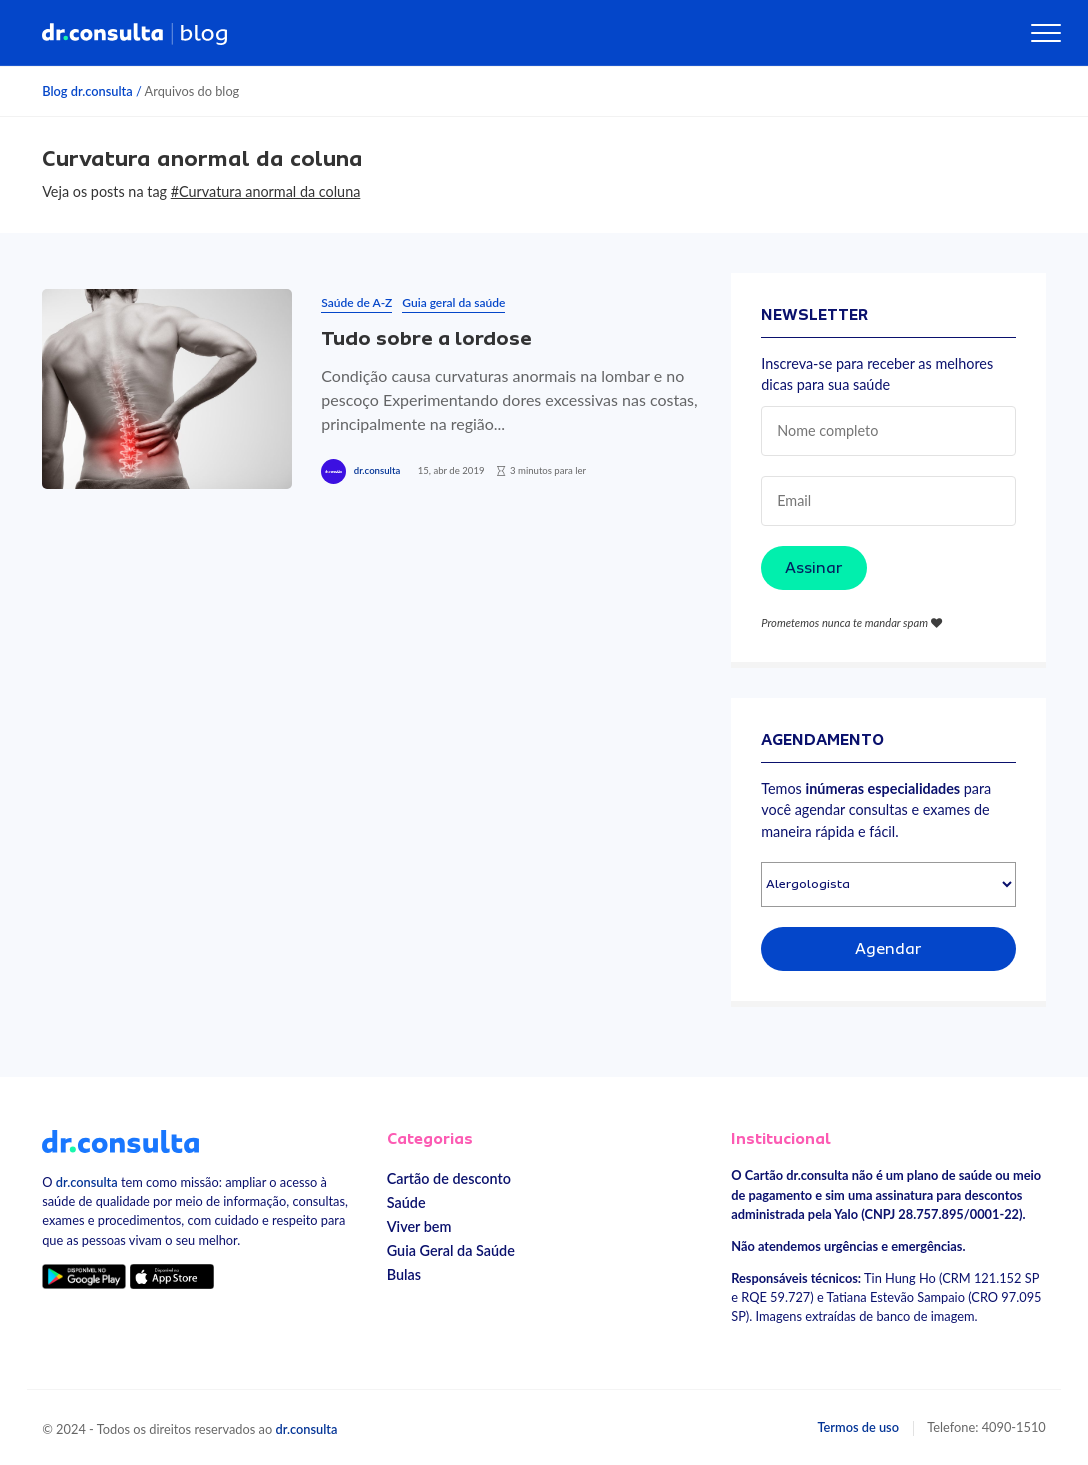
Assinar (814, 568)
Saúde (406, 1202)
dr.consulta (377, 470)
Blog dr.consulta (87, 91)
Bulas (404, 1274)
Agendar (888, 949)
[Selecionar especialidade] (888, 884)
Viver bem (419, 1226)
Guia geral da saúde (453, 302)
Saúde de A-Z (356, 302)
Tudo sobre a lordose (426, 338)
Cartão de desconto (449, 1178)
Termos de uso (858, 1427)
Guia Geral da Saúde (451, 1250)
